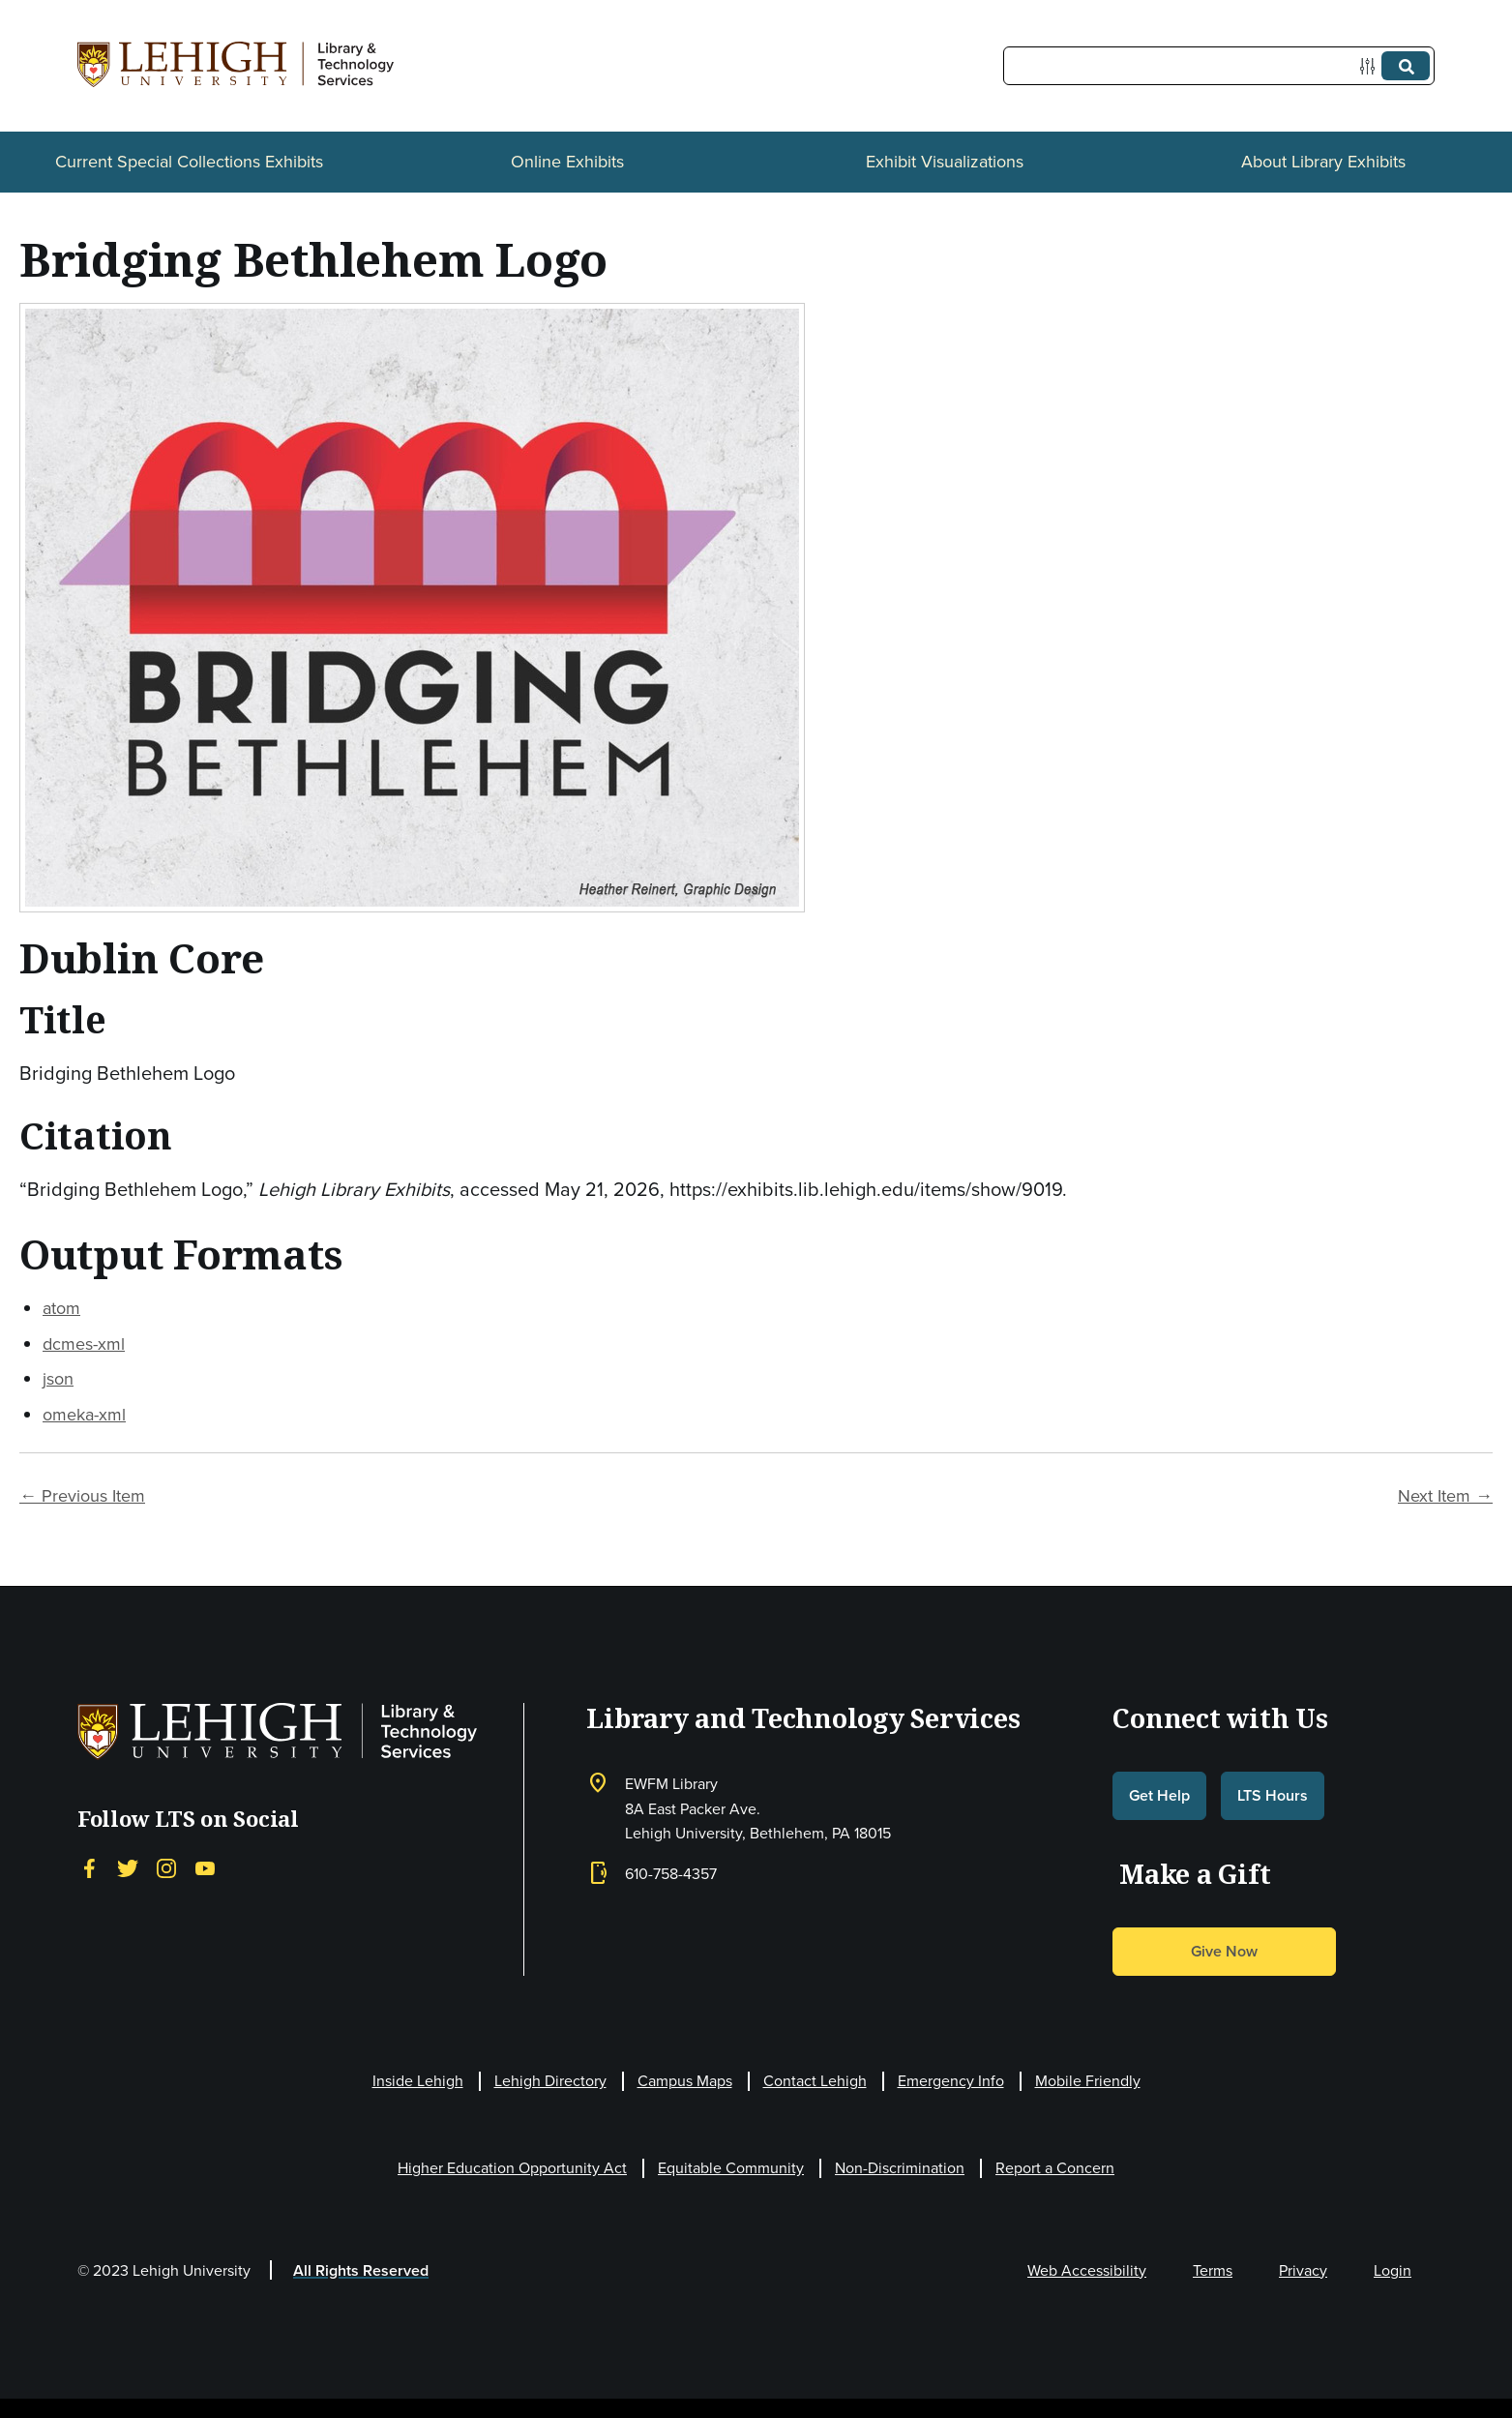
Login (1392, 2270)
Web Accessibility (1086, 2270)
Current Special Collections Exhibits (189, 161)
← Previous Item (82, 1495)
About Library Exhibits (1323, 161)
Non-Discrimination (899, 2168)
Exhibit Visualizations (944, 161)
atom (61, 1308)
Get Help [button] (1159, 1795)
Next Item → (1445, 1495)
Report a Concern (1054, 2168)
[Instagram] (166, 1867)
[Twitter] (127, 1867)
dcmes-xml (84, 1344)
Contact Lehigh (815, 2081)
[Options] (1371, 66)
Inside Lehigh (417, 2081)
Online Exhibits (567, 161)
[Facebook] (89, 1867)
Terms (1212, 2270)
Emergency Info (951, 2081)
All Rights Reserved (361, 2270)
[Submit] (1405, 65)
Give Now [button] (1224, 1951)
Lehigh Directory (550, 2081)
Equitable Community (731, 2168)
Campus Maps (684, 2081)
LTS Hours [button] (1272, 1795)
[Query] (1219, 65)
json (58, 1378)
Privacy (1303, 2270)
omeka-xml (84, 1414)
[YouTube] (205, 1867)
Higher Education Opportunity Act (512, 2168)
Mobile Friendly (1088, 2081)
